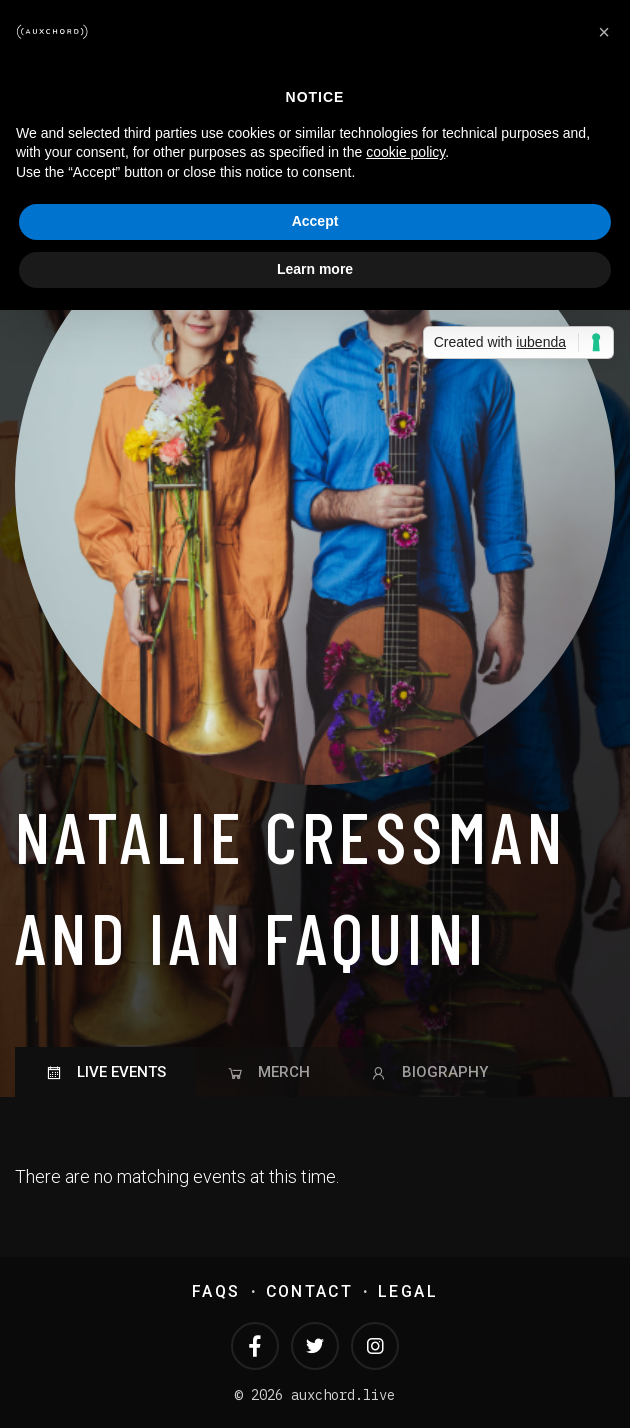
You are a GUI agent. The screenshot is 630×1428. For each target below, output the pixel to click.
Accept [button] (315, 221)
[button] (604, 32)
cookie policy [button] (405, 152)
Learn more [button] (315, 269)
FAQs (216, 1291)
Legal (408, 1291)
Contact (310, 1291)
